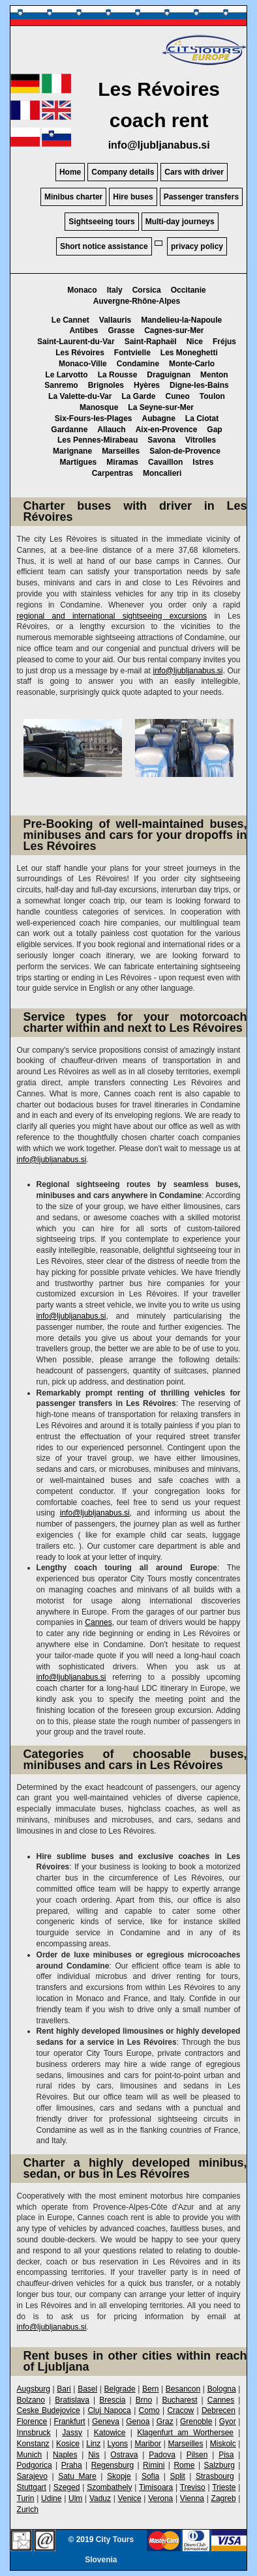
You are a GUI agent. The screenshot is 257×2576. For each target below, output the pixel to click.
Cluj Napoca (108, 2410)
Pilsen (197, 2454)
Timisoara (156, 2487)
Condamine (138, 363)
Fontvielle (132, 352)
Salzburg (219, 2465)
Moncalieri (162, 473)
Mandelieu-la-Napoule (181, 320)
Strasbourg (215, 2476)
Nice (195, 341)
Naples (65, 2454)
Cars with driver (194, 172)
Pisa (226, 2454)
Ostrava (124, 2454)
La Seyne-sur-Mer (161, 407)
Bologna (221, 2388)
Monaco (82, 290)
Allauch (111, 429)
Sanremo (61, 385)
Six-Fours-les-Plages (93, 418)
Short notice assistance (104, 246)
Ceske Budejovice (48, 2410)
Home (70, 172)
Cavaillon (165, 462)
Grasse (121, 330)
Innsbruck (34, 2432)
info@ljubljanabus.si (159, 145)
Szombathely (109, 2487)
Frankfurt (69, 2421)
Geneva (105, 2421)
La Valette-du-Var (80, 396)
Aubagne (158, 418)
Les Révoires (79, 352)
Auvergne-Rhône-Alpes (136, 301)
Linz (93, 2443)
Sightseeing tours (101, 221)
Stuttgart (31, 2487)
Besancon (183, 2388)
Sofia (150, 2476)
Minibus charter (73, 196)
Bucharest (179, 2400)
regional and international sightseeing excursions (112, 616)
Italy (115, 290)
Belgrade (120, 2388)
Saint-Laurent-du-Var (76, 341)
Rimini (153, 2465)
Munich (29, 2454)
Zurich (27, 2509)
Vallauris (115, 320)
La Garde (138, 396)
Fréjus (224, 341)
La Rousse (118, 374)
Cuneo (177, 396)
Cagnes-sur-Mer (174, 330)
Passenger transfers (201, 196)
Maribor (147, 2443)
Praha (71, 2465)
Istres (202, 462)
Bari (63, 2388)
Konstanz (33, 2443)
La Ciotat (202, 418)
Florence (32, 2421)
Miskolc (223, 2443)
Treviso (192, 2487)
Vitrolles (200, 440)
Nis (93, 2454)
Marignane (72, 451)
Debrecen (218, 2410)
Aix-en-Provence (167, 429)
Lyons (118, 2443)
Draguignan (168, 374)
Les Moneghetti (189, 352)
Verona (160, 2498)
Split (177, 2476)
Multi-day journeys (180, 221)
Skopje (119, 2476)
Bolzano (31, 2400)
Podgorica (34, 2465)
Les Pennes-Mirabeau (97, 440)
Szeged (66, 2487)
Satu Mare (77, 2476)
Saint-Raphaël (151, 341)
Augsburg (33, 2388)
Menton (214, 374)
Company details (122, 172)
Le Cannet (70, 320)
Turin (26, 2498)
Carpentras (112, 473)
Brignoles (106, 385)
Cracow (180, 2410)
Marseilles (121, 451)
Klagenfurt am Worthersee (185, 2432)
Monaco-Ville (83, 363)
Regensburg (112, 2465)
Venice (130, 2498)
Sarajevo (32, 2476)
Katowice (110, 2432)
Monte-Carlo (192, 363)
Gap (214, 429)
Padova (162, 2454)
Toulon (212, 396)
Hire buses (133, 196)
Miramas (122, 462)
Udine (51, 2498)
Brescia (112, 2400)
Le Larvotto (66, 374)
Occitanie (188, 290)
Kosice (68, 2443)
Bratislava (72, 2400)
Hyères (147, 385)
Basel (87, 2388)
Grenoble (196, 2421)
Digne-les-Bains (199, 385)
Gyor (227, 2421)
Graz (165, 2421)
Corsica (146, 290)
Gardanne (69, 429)
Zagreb (223, 2498)
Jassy (72, 2432)
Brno (144, 2400)
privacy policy (197, 246)
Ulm (75, 2498)
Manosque (99, 407)
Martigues (78, 462)
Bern (150, 2388)
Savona (161, 440)
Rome (184, 2465)
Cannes (98, 1622)
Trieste (223, 2487)
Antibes (83, 330)
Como (149, 2410)
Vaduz (100, 2498)
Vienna (192, 2498)
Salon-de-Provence (184, 451)
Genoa (137, 2421)
